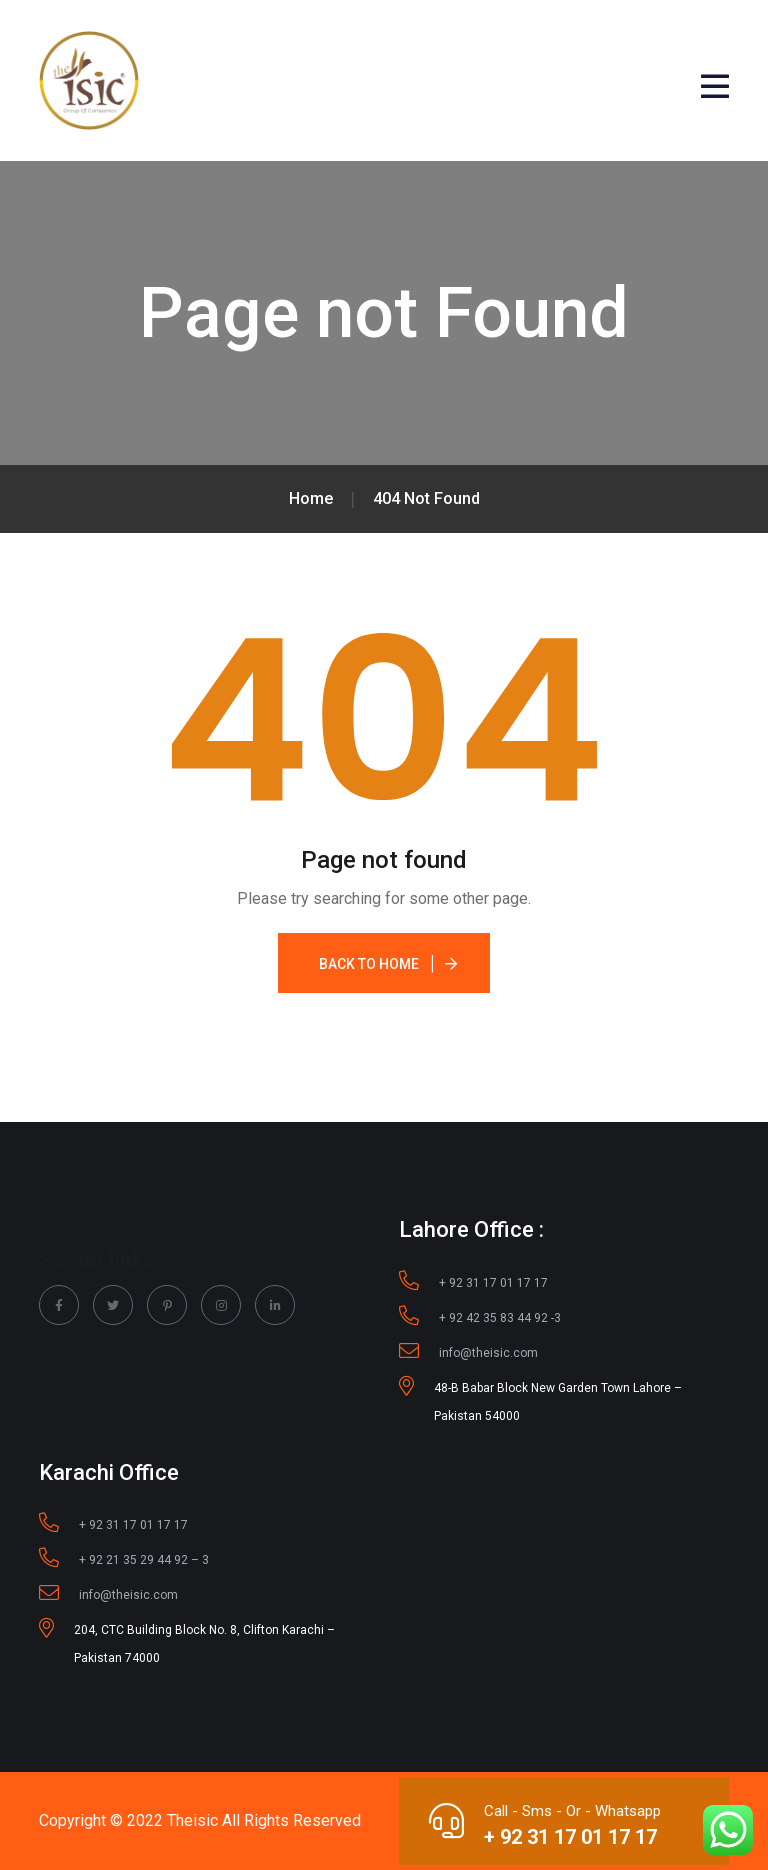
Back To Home (369, 964)
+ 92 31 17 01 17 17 (570, 1837)
